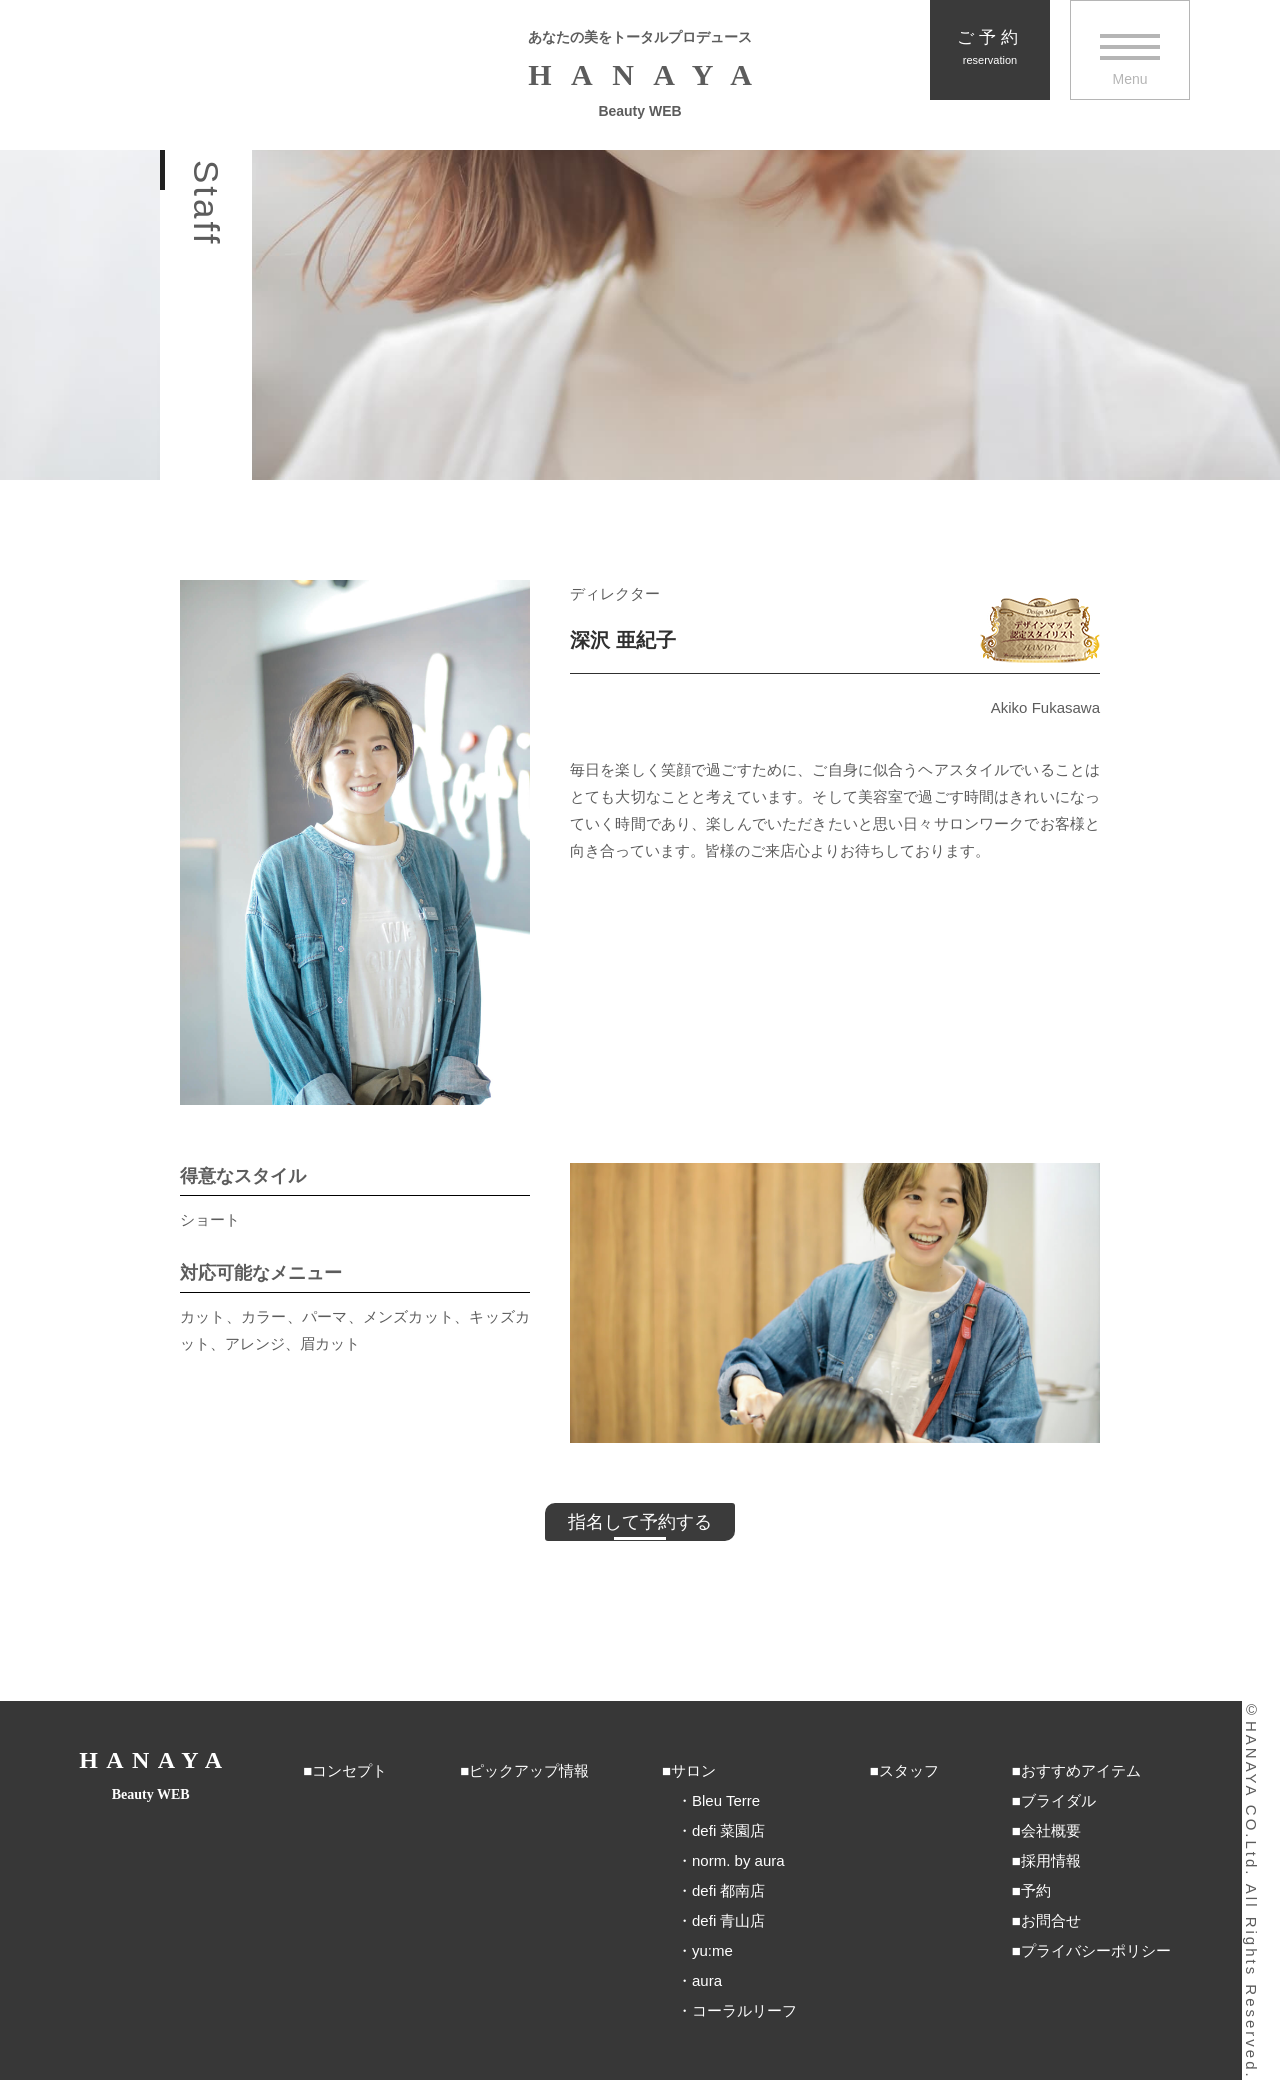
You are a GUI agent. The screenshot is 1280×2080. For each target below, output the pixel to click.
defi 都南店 (728, 1890)
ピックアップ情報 (529, 1770)
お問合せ (1051, 1920)
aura (707, 1980)
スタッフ (909, 1770)
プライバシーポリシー (1096, 1950)
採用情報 (1051, 1860)
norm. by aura (738, 1860)
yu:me (712, 1950)
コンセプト (349, 1770)
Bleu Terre (726, 1800)
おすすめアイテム (1081, 1770)
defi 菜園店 (728, 1830)
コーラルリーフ (744, 2010)
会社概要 (1051, 1830)
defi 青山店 (728, 1920)
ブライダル (1058, 1800)
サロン (693, 1770)
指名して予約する (640, 1522)
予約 (1036, 1890)
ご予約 (990, 47)
